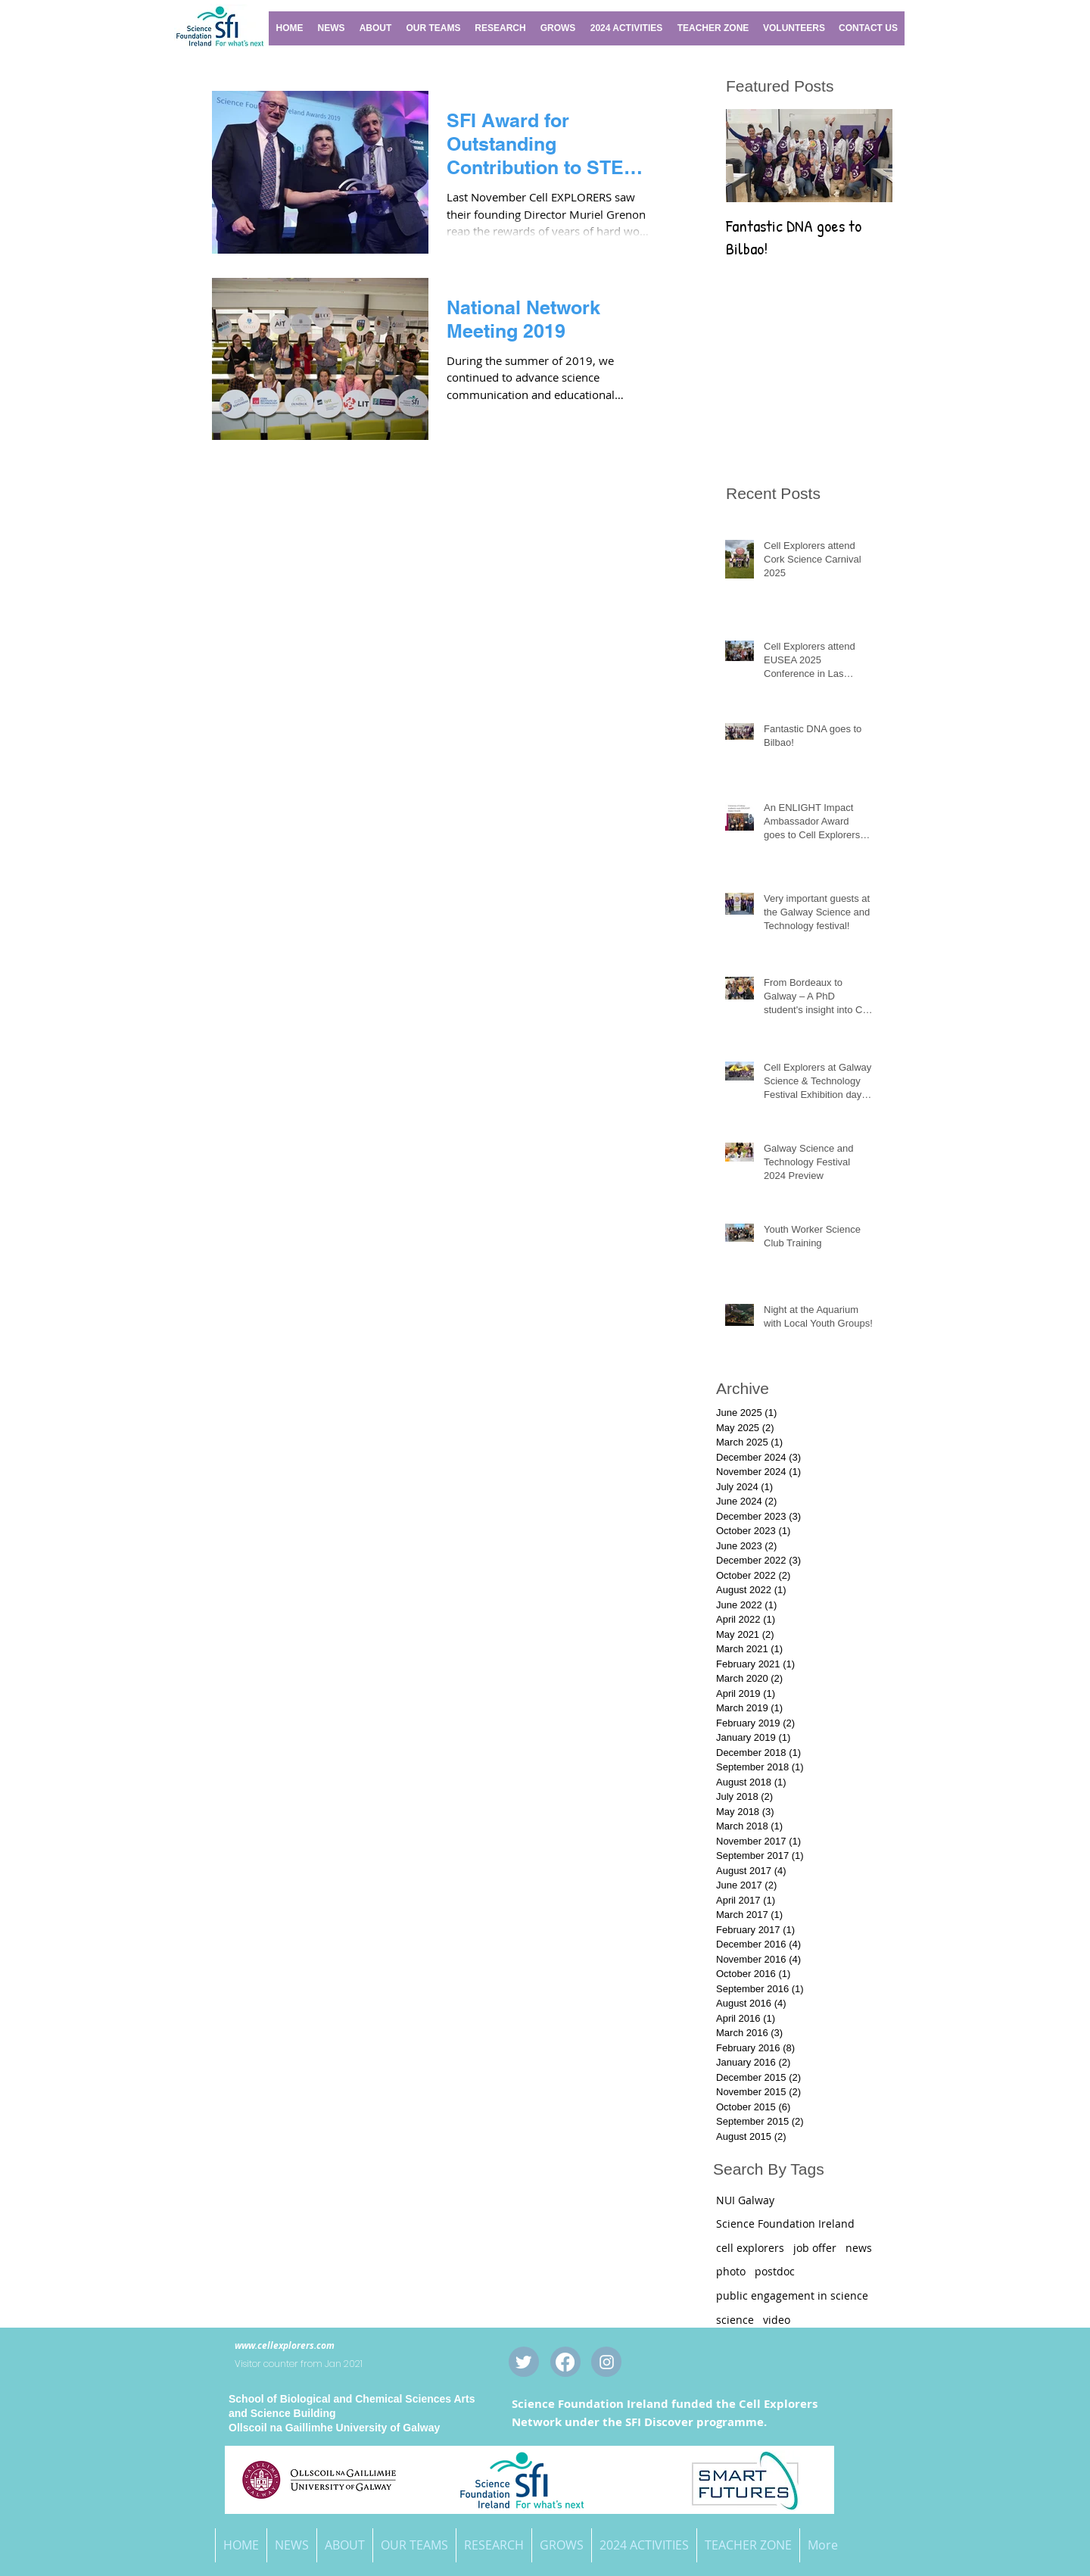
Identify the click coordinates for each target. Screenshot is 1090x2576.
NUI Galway (745, 2200)
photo (731, 2271)
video (776, 2319)
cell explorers (750, 2248)
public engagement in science (792, 2295)
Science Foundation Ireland (785, 2223)
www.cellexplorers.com (285, 2345)
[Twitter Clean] (523, 2362)
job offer (814, 2248)
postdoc (775, 2271)
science (735, 2319)
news (859, 2248)
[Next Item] (868, 156)
